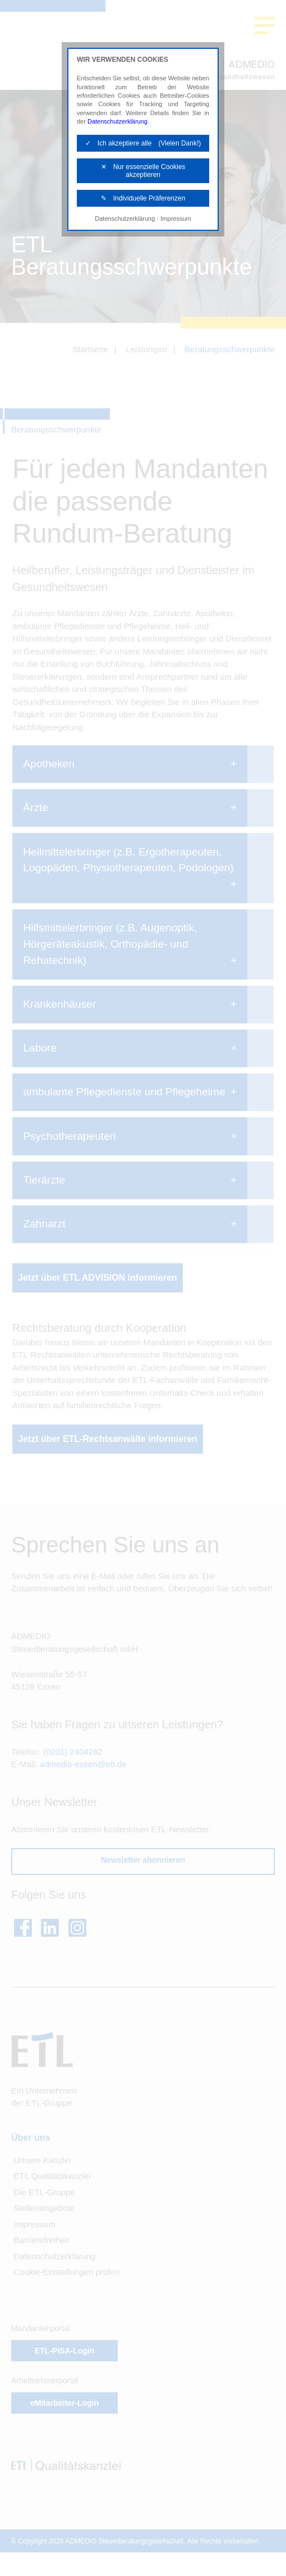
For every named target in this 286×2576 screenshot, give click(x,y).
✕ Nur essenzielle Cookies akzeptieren (143, 171)
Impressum (175, 218)
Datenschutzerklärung (117, 121)
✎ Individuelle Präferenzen (143, 198)
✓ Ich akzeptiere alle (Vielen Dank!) (143, 143)
